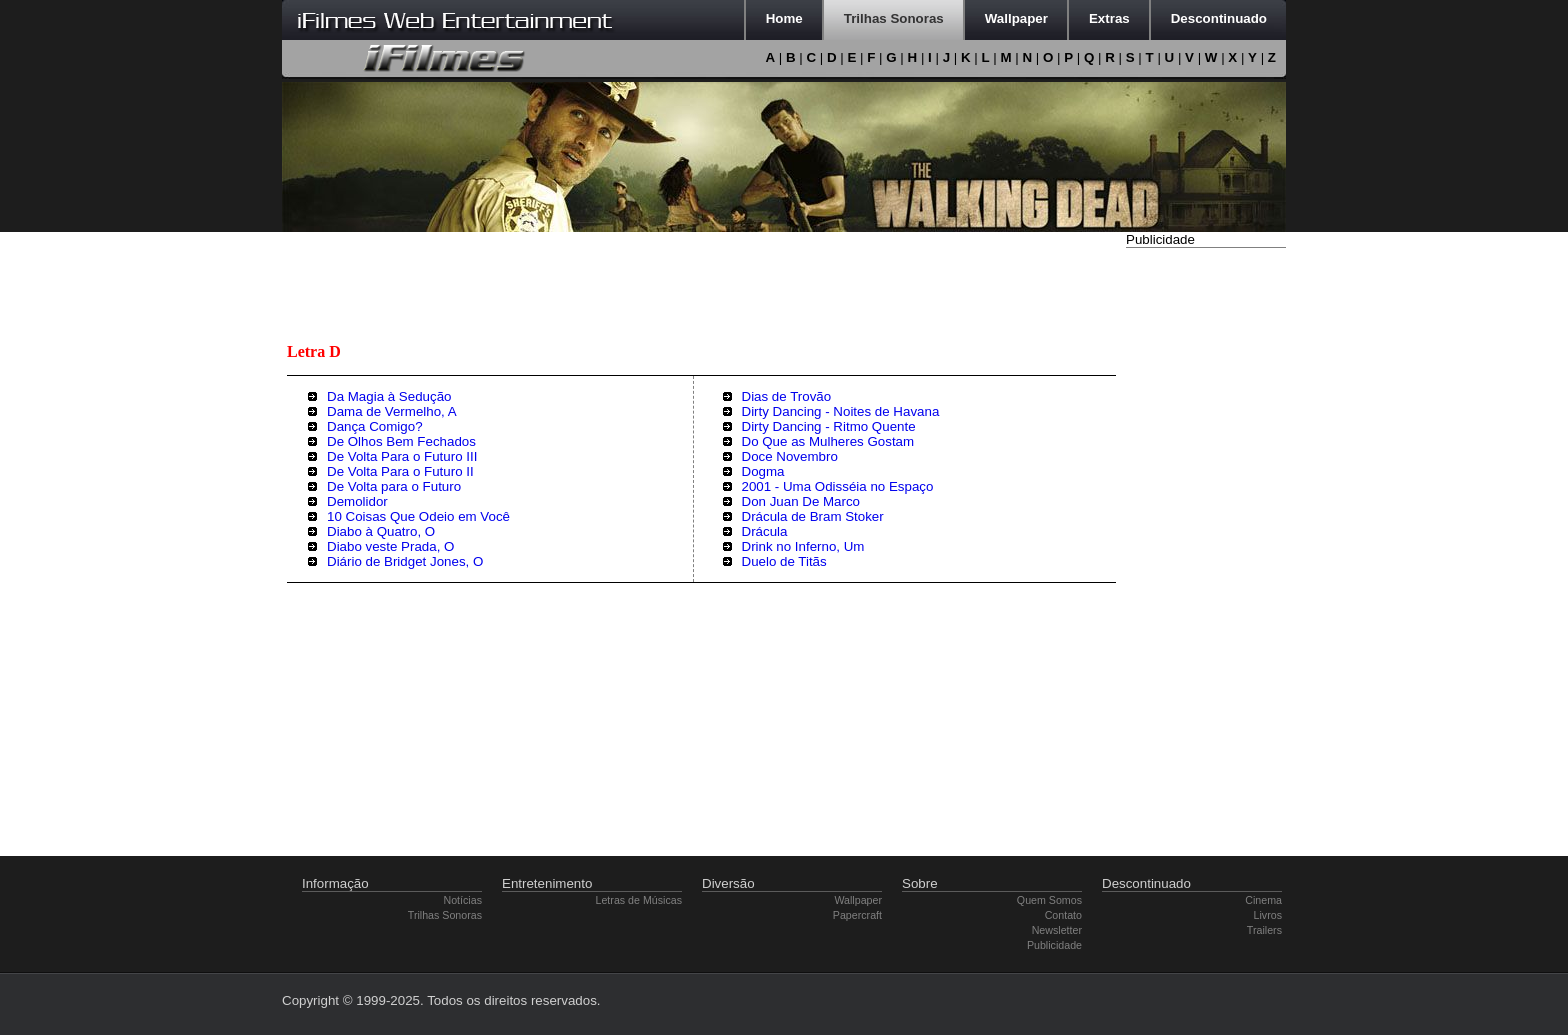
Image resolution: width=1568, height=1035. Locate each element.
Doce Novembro (790, 456)
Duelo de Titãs (784, 561)
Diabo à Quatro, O (381, 531)
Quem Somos (1049, 900)
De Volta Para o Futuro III (402, 456)
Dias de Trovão (787, 396)
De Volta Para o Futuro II (400, 471)
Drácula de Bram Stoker (813, 516)
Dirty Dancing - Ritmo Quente (829, 426)
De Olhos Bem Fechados (401, 441)
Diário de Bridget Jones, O (405, 561)
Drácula (765, 531)
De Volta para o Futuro (394, 486)
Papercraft (857, 915)
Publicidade (1054, 945)
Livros (1268, 915)
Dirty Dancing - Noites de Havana (841, 411)
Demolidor (357, 501)
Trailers (1264, 930)
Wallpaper (858, 900)
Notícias (463, 900)
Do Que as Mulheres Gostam (828, 441)
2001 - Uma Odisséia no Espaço (838, 486)
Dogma (763, 471)
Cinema (1263, 900)
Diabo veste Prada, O (390, 546)
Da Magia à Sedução (389, 396)
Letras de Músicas (639, 900)
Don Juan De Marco (801, 501)
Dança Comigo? (375, 426)
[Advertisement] (1206, 553)
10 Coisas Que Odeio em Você (418, 516)
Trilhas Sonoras (445, 915)
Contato (1063, 915)
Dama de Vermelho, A (392, 411)
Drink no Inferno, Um (803, 546)
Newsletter (1057, 930)
